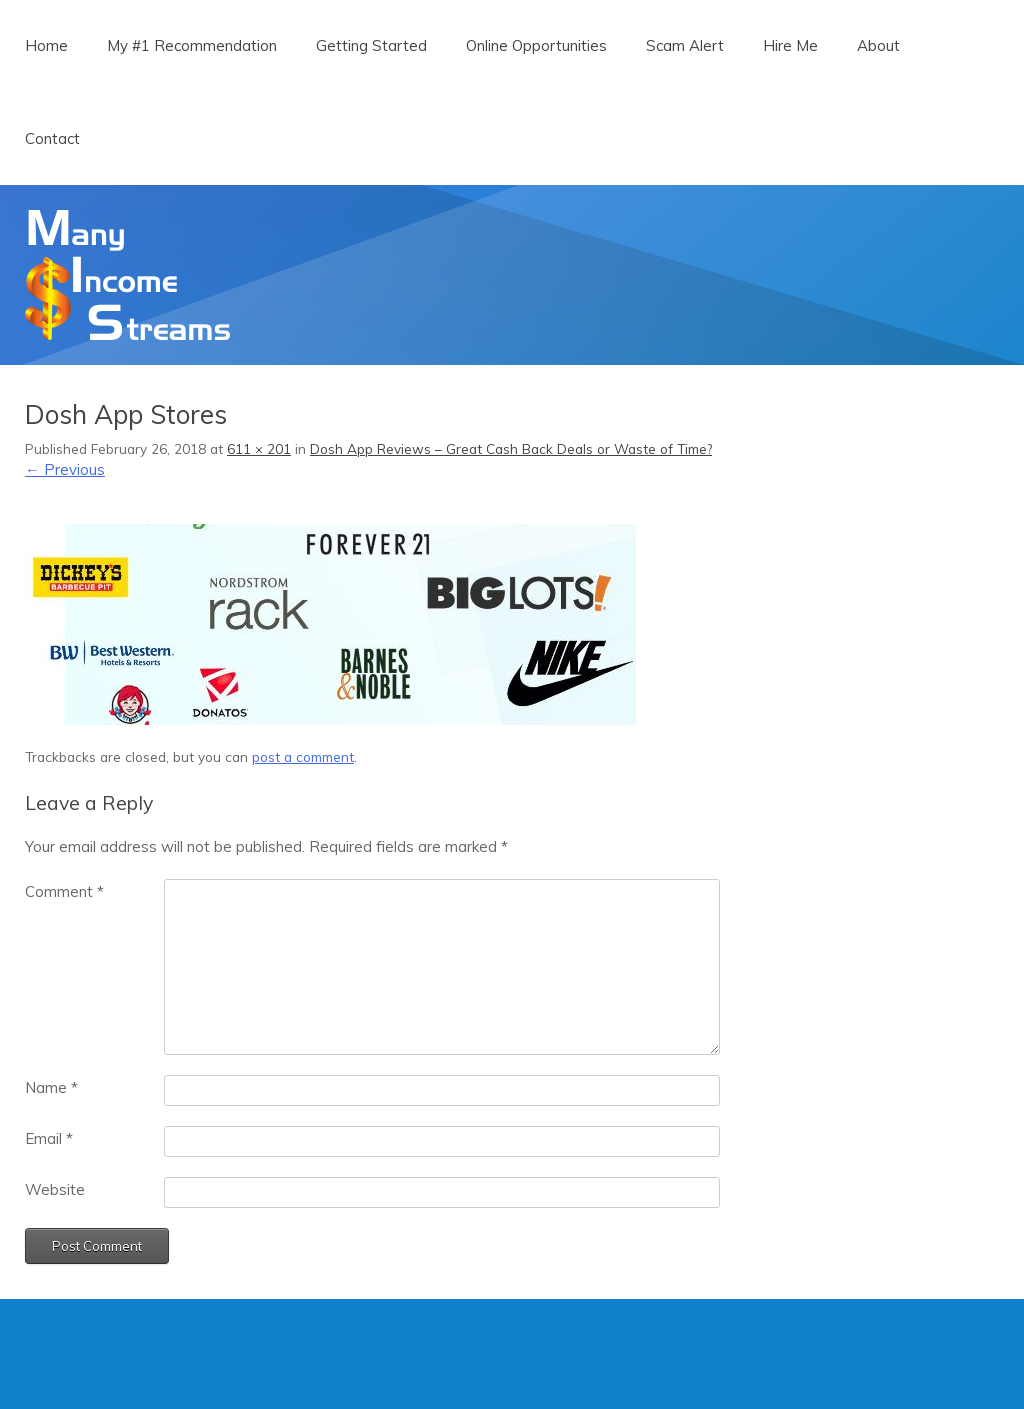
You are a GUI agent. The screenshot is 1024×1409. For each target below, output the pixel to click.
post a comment (303, 756)
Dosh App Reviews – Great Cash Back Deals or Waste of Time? (511, 448)
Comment (64, 891)
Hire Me (790, 45)
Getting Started (371, 45)
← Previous (65, 469)
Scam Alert (685, 45)
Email (49, 1138)
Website (55, 1189)
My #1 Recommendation (192, 45)
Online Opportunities (536, 45)
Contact (52, 138)
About (878, 45)
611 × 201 (259, 448)
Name (51, 1087)
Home (46, 45)
